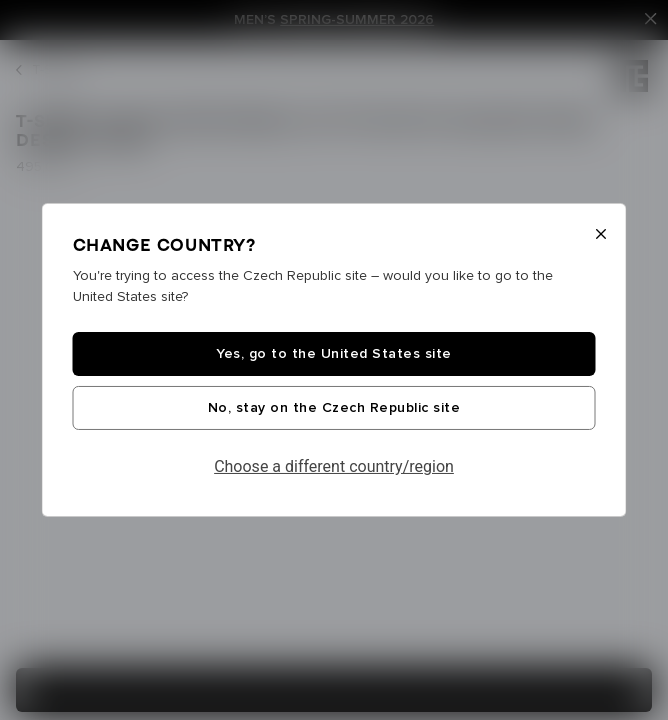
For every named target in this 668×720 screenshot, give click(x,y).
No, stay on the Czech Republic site (334, 408)
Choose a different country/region (334, 466)
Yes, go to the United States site (334, 354)
